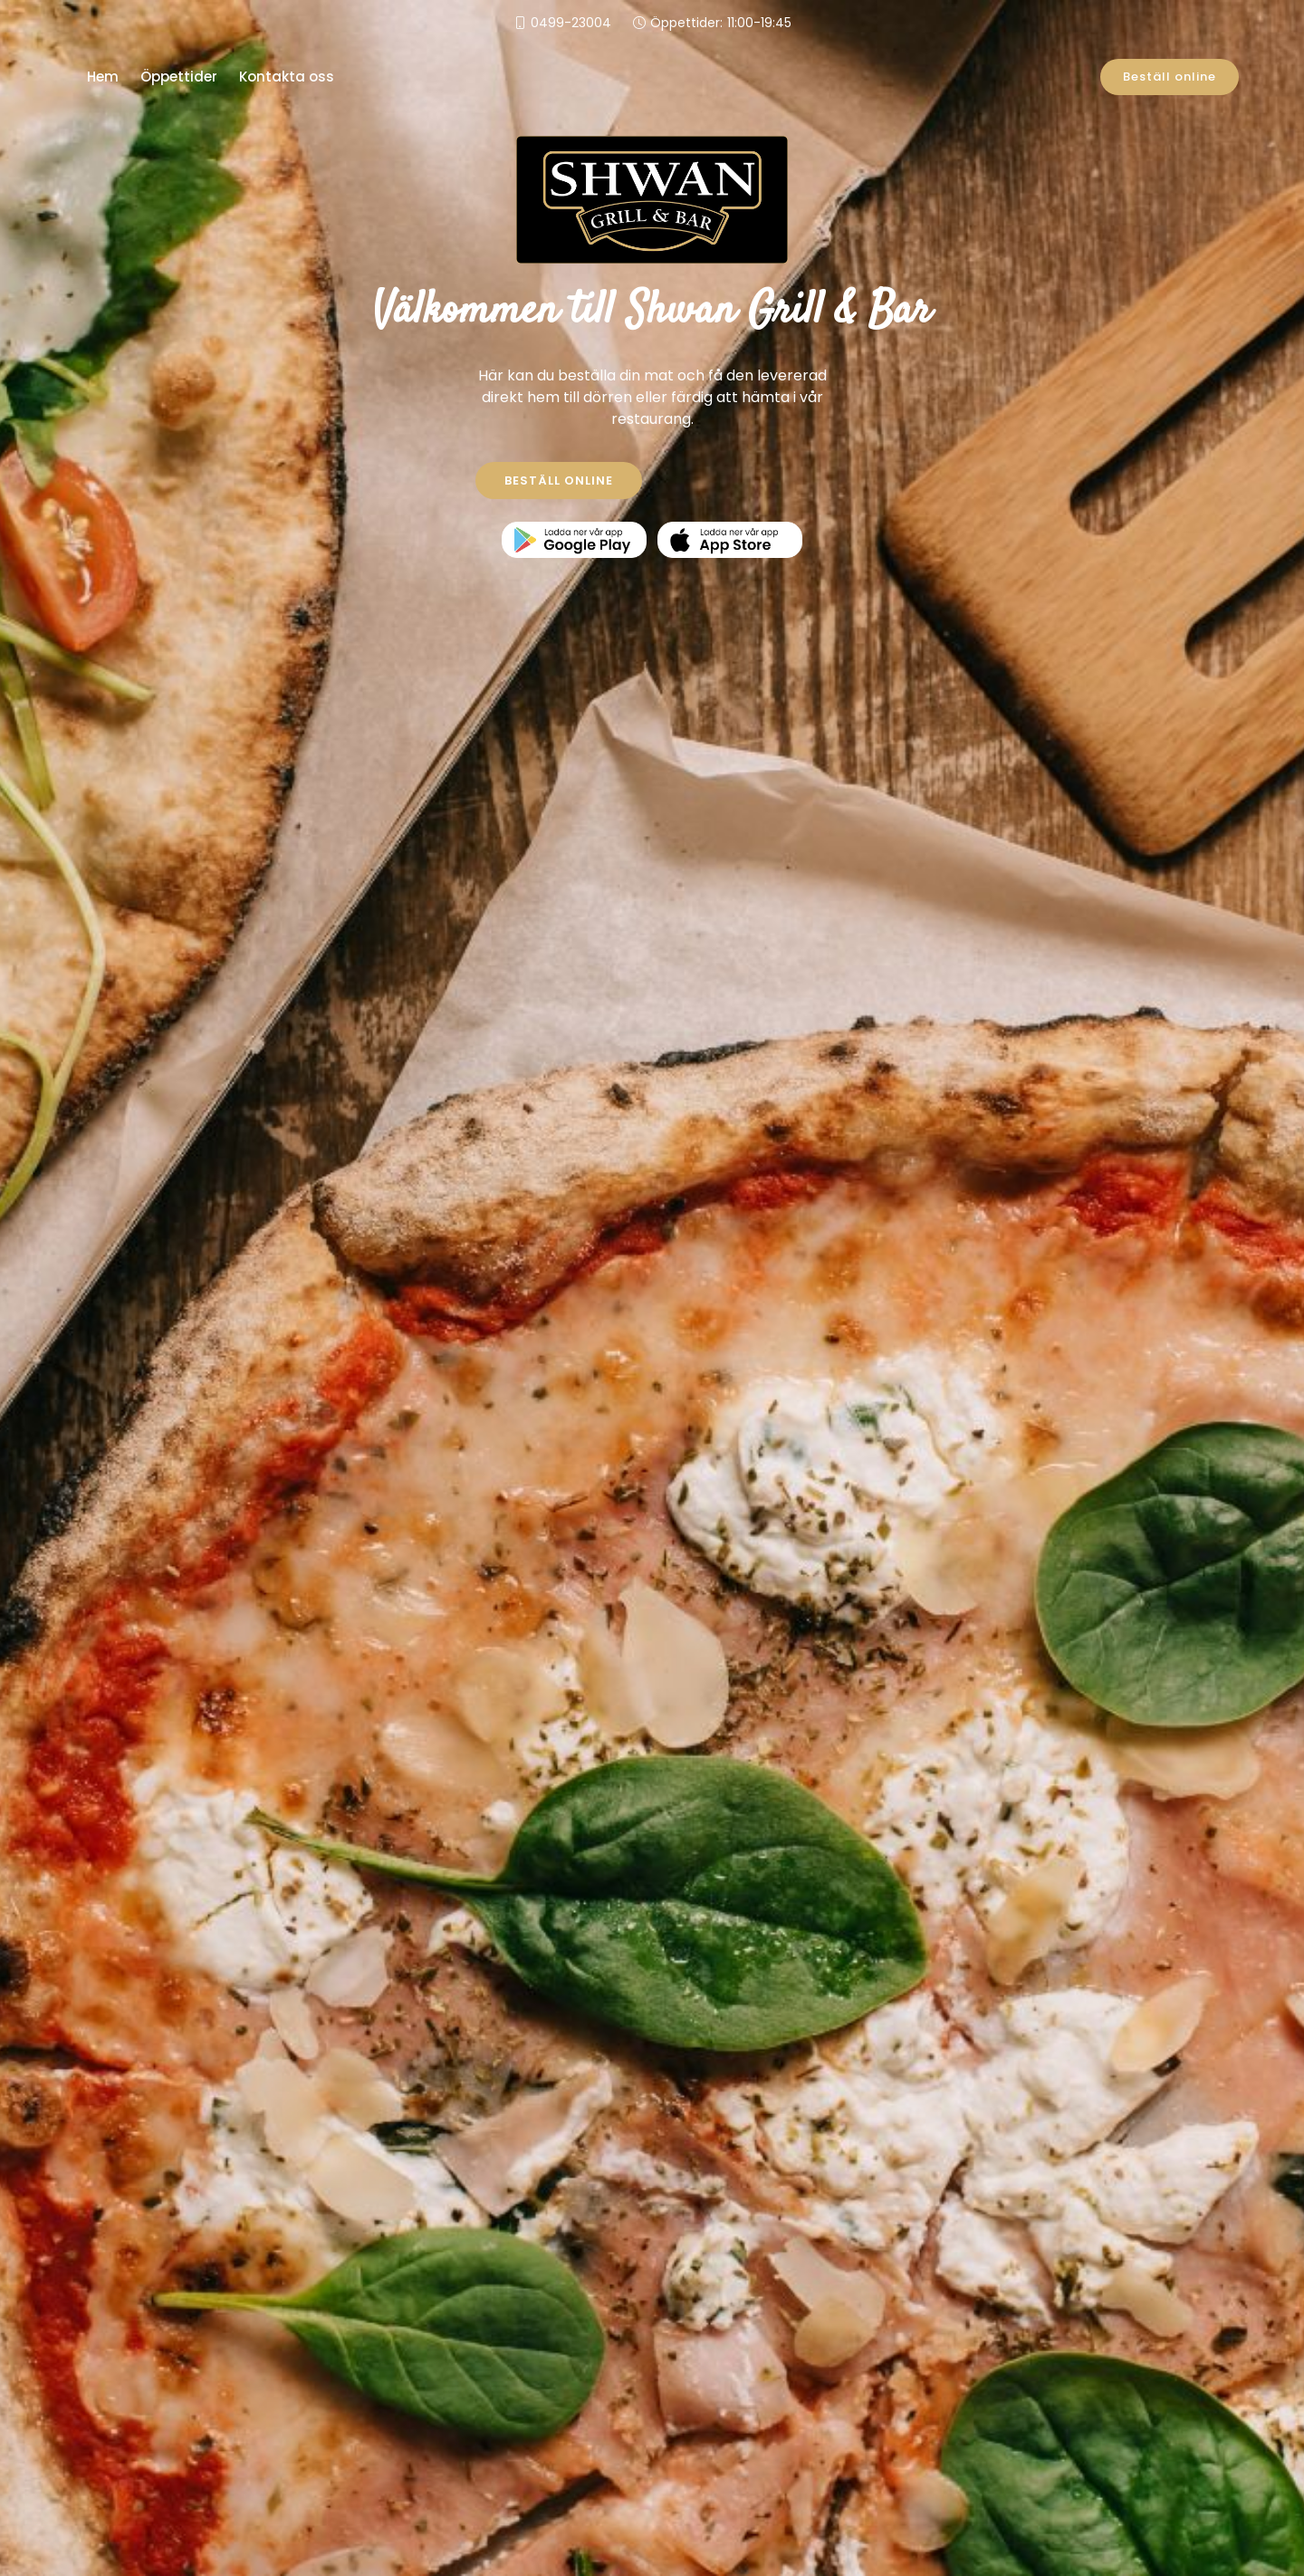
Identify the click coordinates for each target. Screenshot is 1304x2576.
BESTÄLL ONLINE (558, 480)
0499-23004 (571, 23)
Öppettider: (720, 23)
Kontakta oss (286, 76)
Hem (103, 76)
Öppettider (178, 76)
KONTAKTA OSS (747, 480)
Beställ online (1169, 76)
